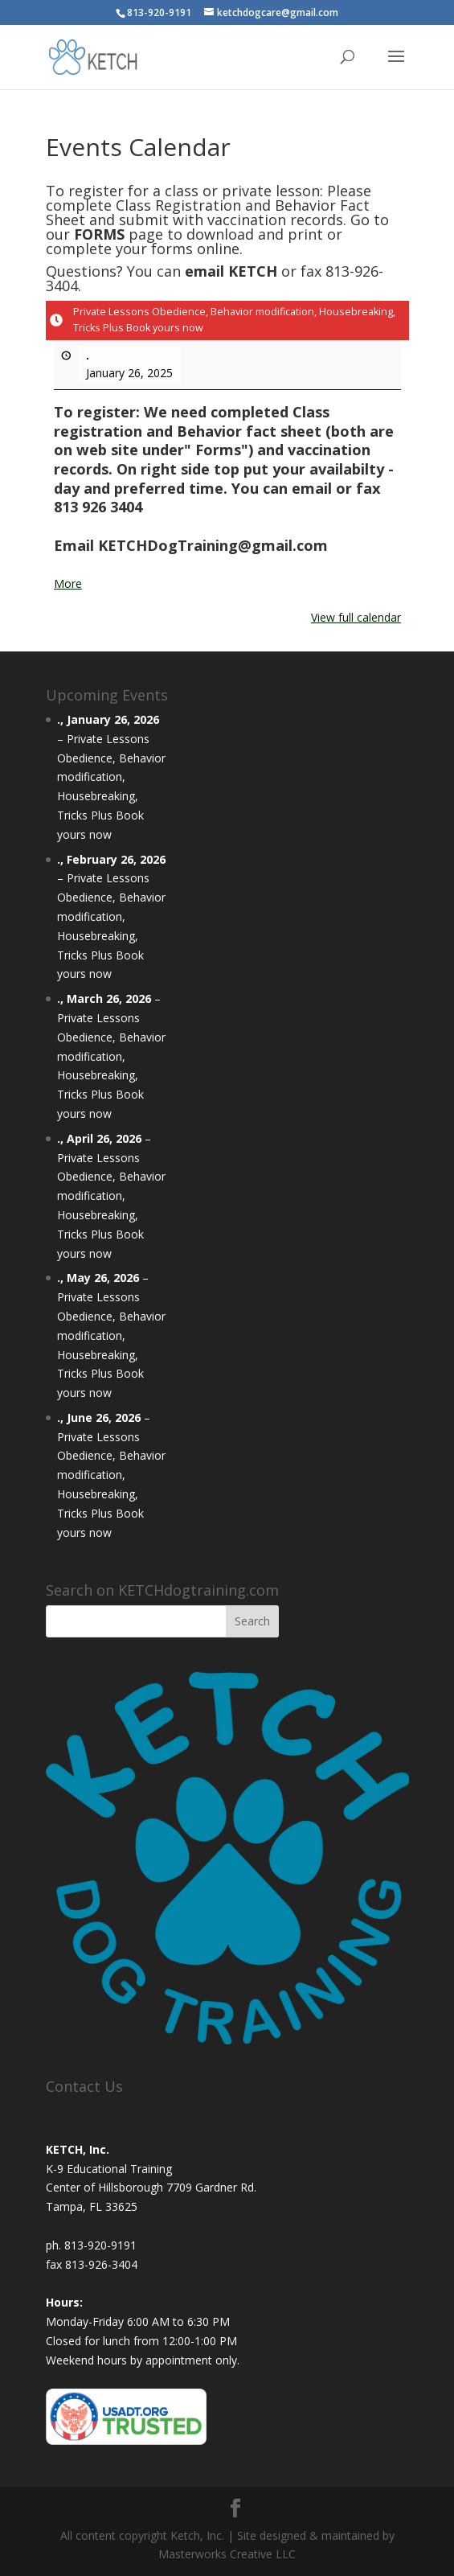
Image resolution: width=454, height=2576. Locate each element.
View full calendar (356, 617)
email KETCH (231, 271)
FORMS (99, 234)
